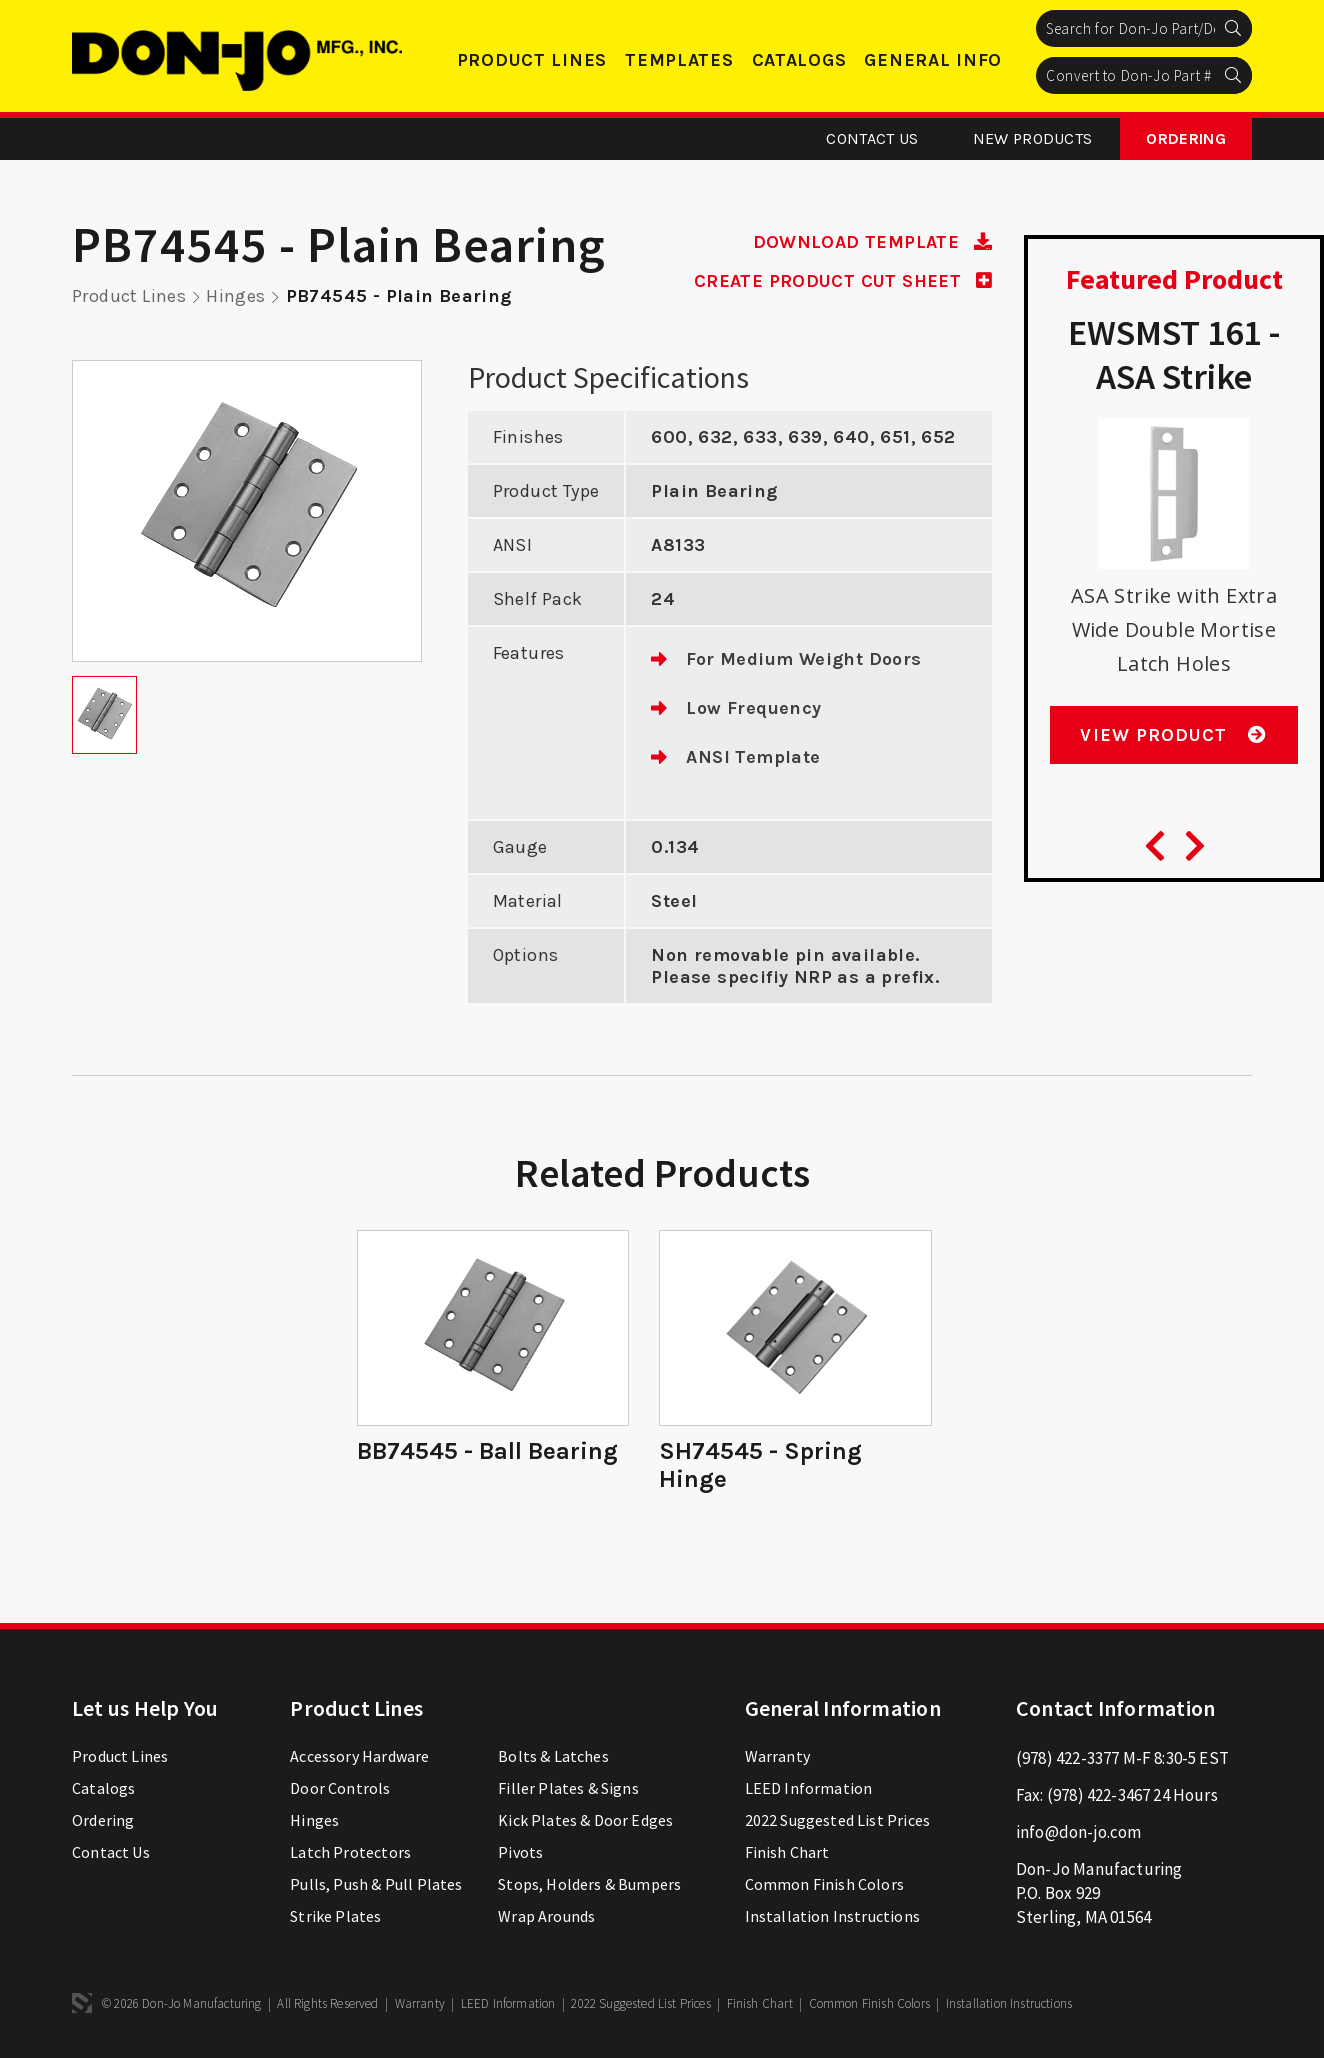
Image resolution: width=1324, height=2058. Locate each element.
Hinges (235, 296)
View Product (1173, 735)
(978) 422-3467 (1098, 1795)
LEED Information (809, 1788)
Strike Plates (335, 1916)
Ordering (1186, 138)
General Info (933, 60)
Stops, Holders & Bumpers (589, 1884)
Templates (679, 60)
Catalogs (799, 60)
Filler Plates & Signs (568, 1788)
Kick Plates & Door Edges (585, 1820)
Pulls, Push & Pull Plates (376, 1884)
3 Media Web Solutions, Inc (82, 2003)
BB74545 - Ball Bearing (487, 1451)
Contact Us (872, 138)
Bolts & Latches (553, 1756)
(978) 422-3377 (1067, 1758)
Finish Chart (787, 1852)
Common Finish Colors (824, 1884)
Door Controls (340, 1788)
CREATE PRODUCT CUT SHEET (843, 281)
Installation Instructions (832, 1916)
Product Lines (532, 60)
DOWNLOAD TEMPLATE (872, 242)
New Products (1033, 138)
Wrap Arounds (546, 1916)
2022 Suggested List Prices (837, 1820)
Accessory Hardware (359, 1756)
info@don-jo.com (1079, 1832)
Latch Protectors (350, 1852)
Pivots (520, 1852)
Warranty (777, 1756)
